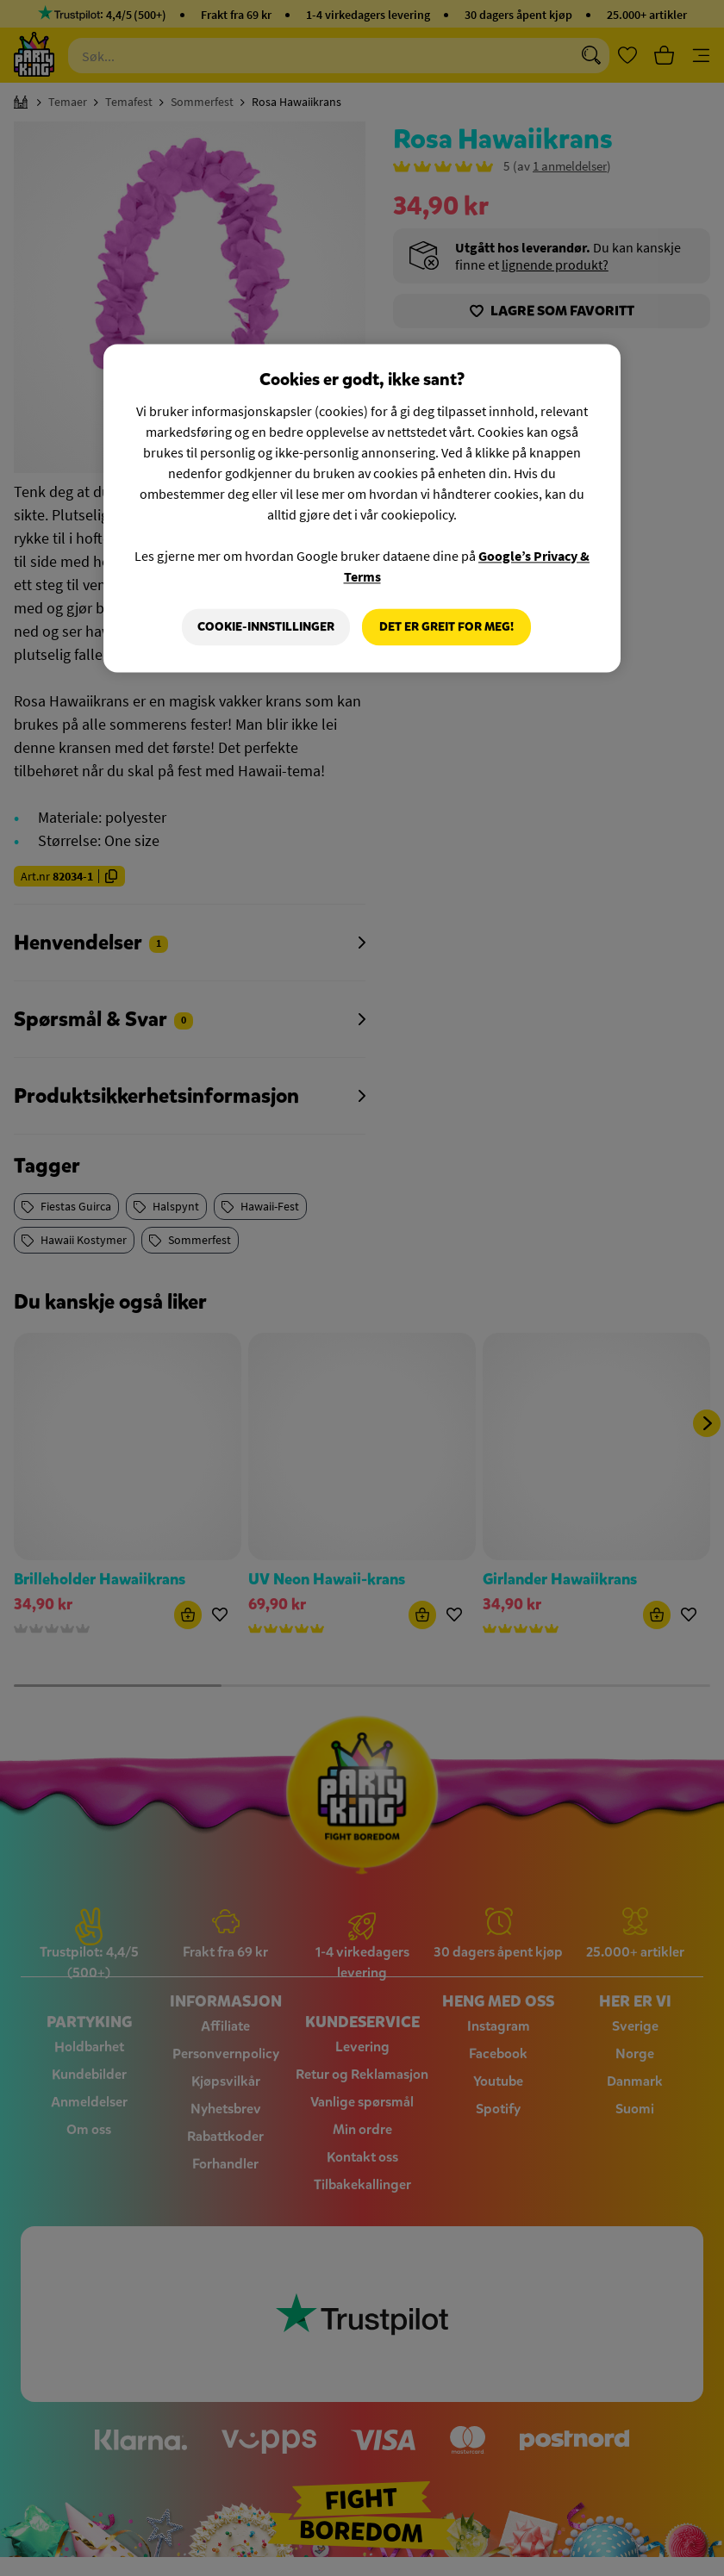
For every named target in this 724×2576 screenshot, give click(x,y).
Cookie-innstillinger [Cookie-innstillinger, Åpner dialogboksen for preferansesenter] (265, 627)
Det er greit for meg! (446, 627)
